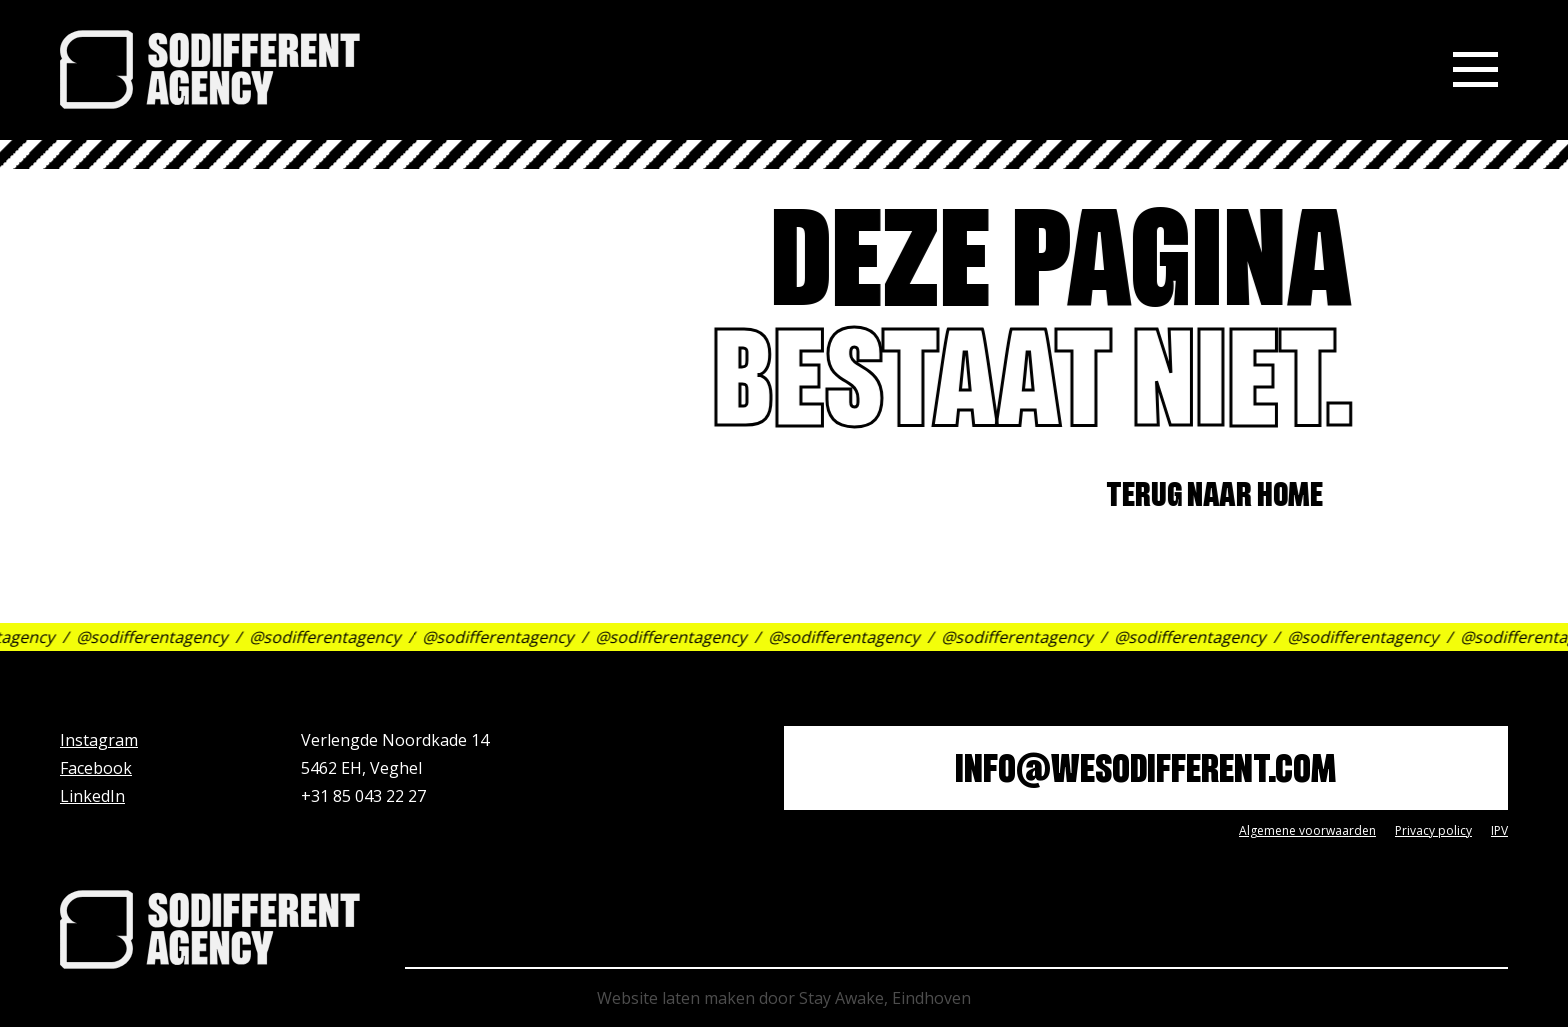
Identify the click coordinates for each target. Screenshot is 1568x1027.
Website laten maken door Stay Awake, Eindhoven (784, 998)
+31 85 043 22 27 (363, 796)
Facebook (96, 768)
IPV (1499, 830)
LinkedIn (92, 796)
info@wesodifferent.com (1145, 773)
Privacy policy (1433, 830)
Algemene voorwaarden (1307, 830)
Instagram (99, 740)
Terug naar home (1222, 498)
